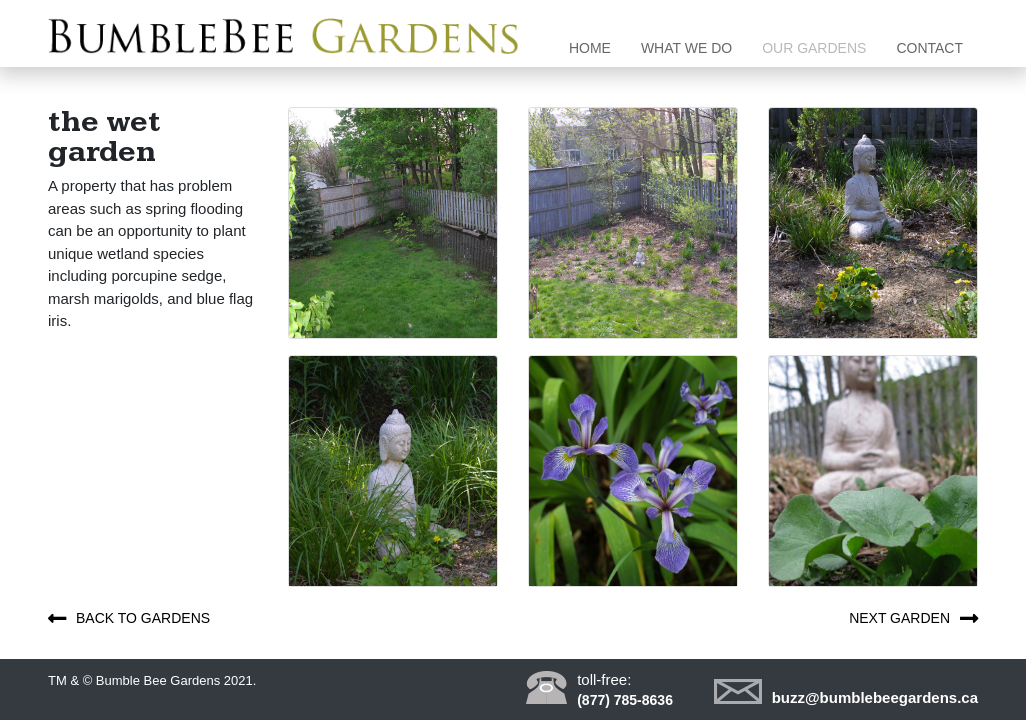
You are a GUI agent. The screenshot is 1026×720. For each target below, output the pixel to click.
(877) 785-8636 (625, 700)
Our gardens (814, 48)
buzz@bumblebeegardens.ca (875, 697)
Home (597, 46)
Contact (929, 48)
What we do (686, 48)
